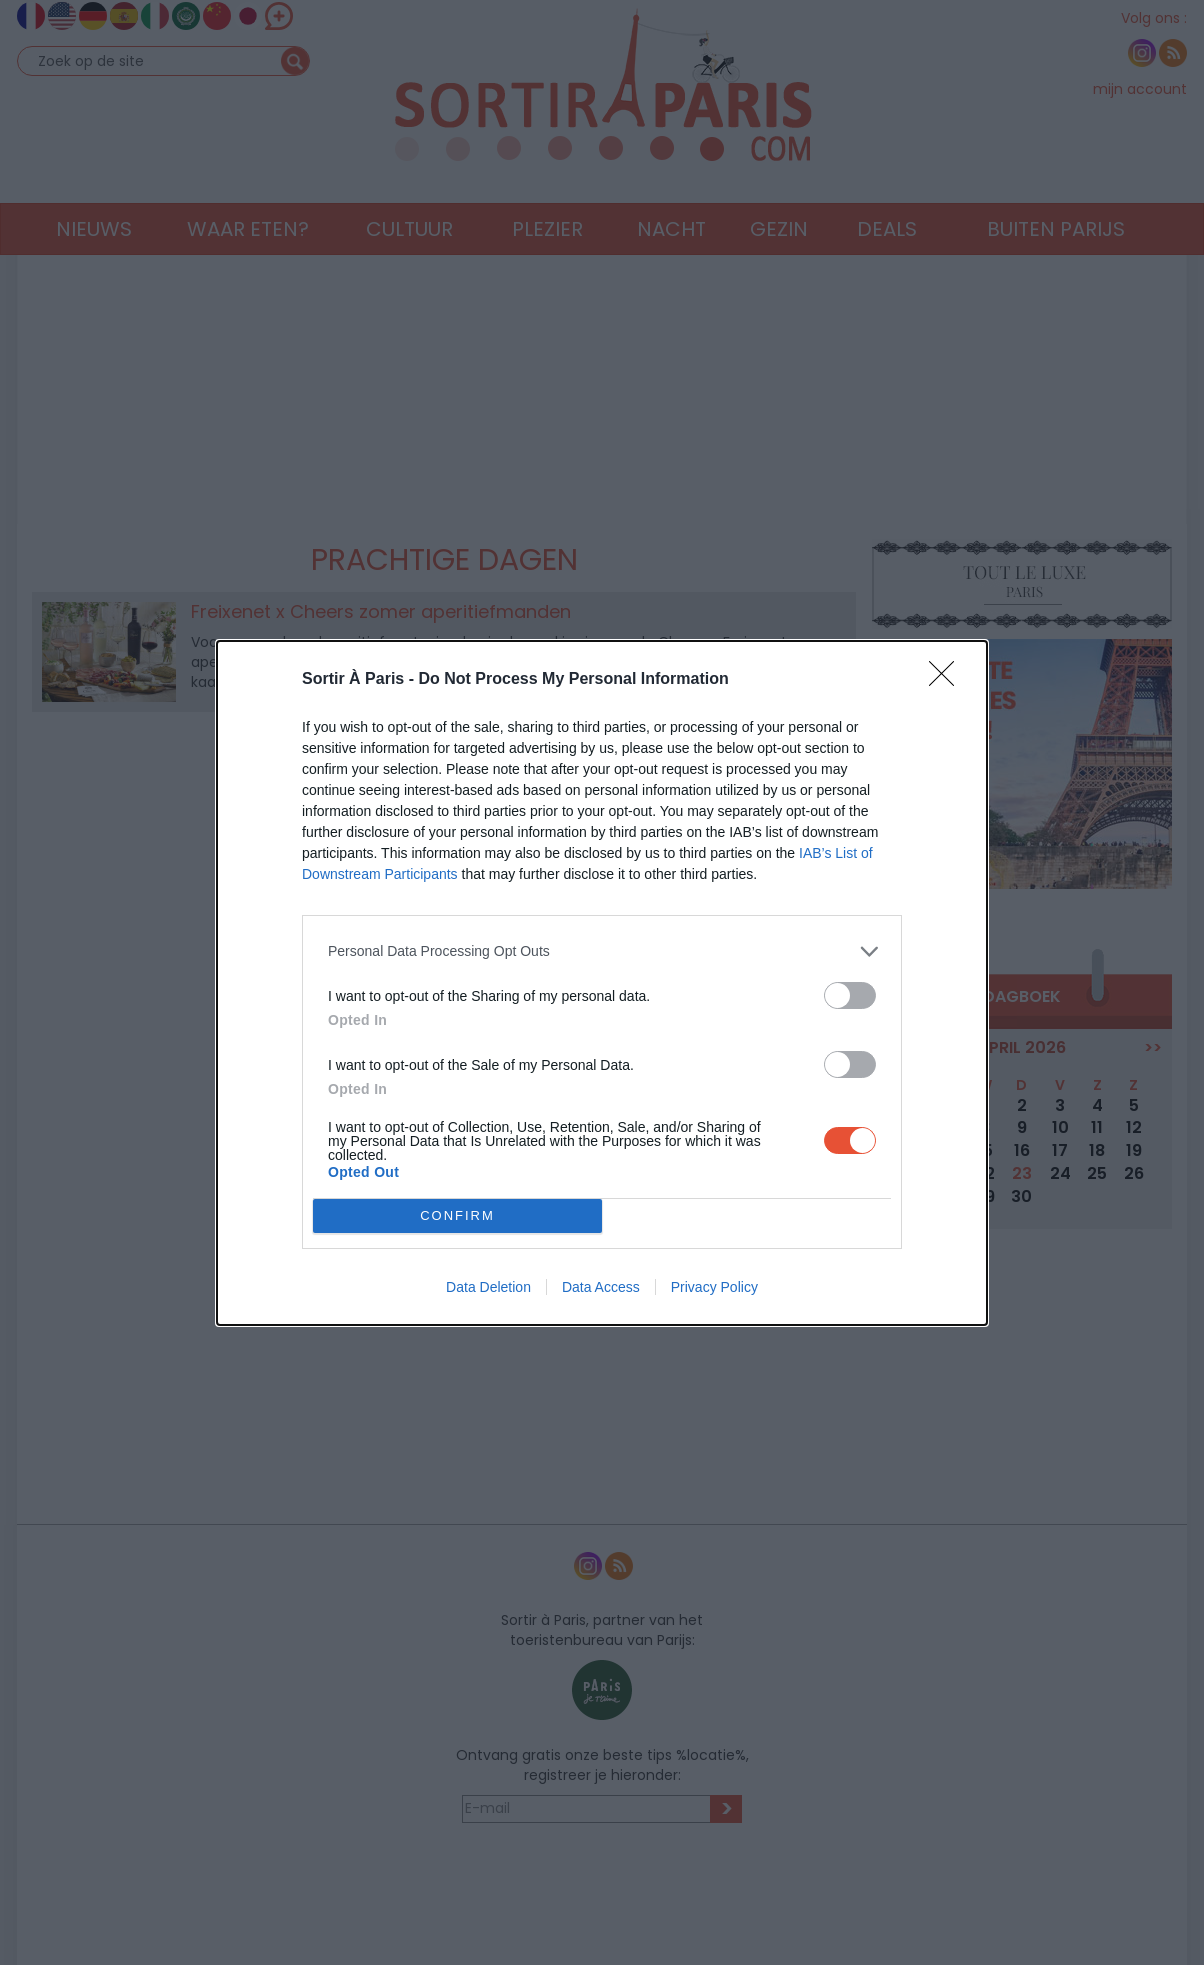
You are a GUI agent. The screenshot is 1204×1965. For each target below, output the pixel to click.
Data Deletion (488, 1287)
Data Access (601, 1287)
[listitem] (602, 951)
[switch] (850, 995)
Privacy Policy (714, 1287)
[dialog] (602, 983)
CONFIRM (457, 1215)
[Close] (948, 680)
